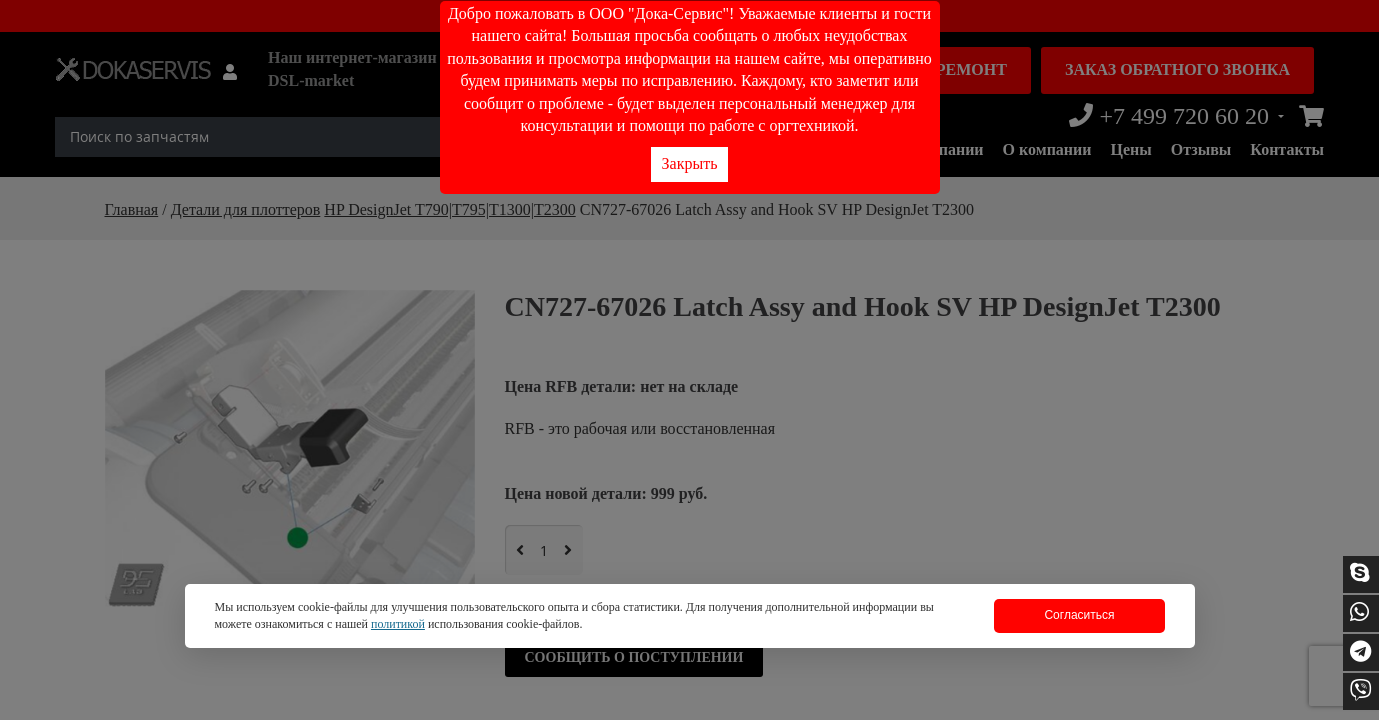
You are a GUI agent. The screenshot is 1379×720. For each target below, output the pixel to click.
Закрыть (690, 163)
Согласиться (1079, 615)
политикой (398, 624)
